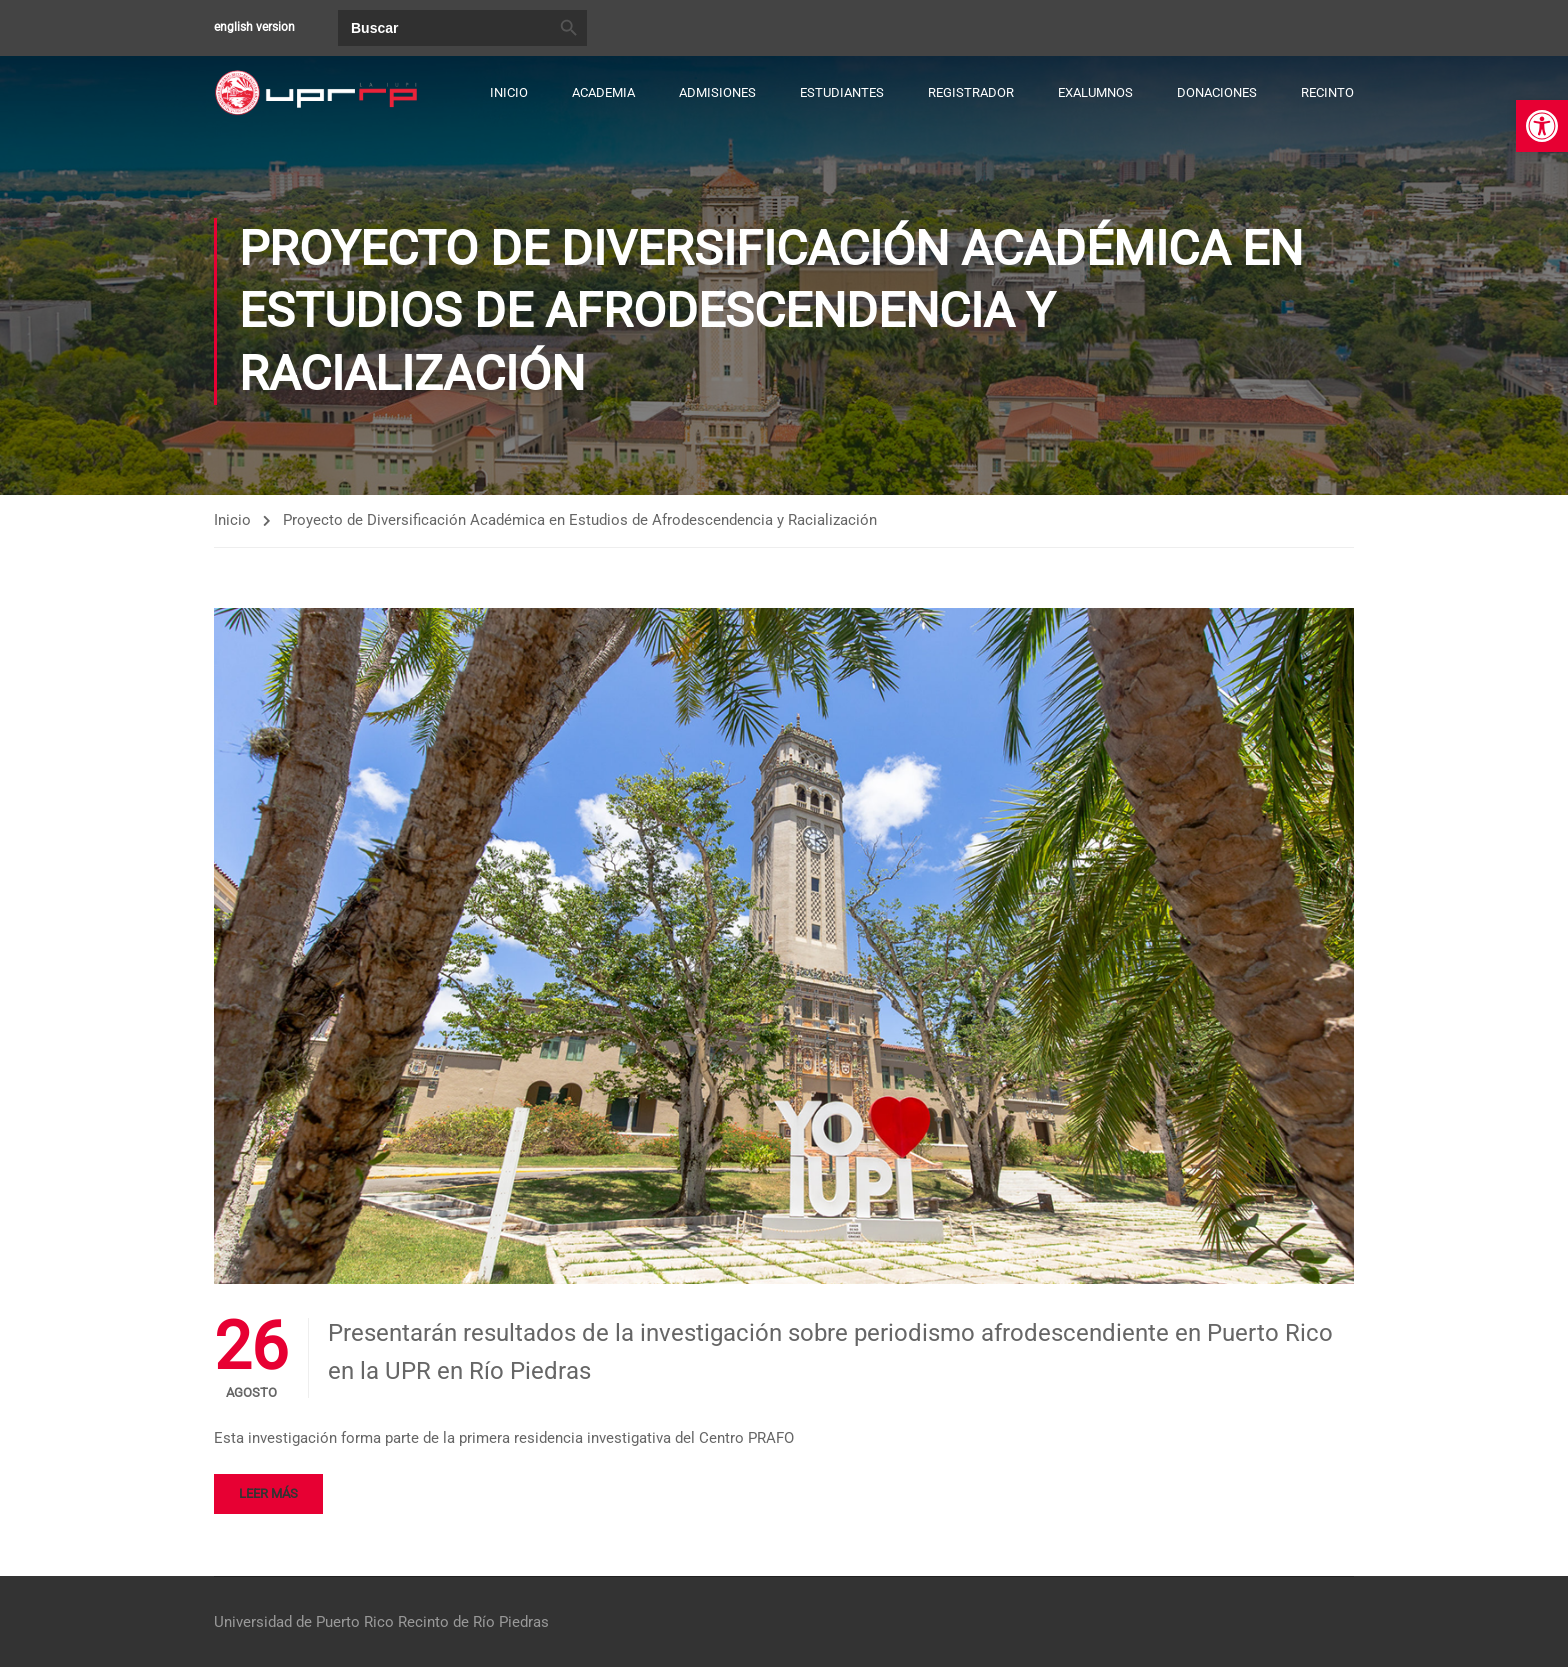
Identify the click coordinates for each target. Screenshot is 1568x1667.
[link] (1542, 126)
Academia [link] (603, 92)
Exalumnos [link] (1095, 92)
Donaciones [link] (1217, 92)
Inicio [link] (509, 92)
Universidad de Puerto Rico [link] (304, 1622)
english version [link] (254, 27)
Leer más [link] (268, 1495)
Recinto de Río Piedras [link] (473, 1622)
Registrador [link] (971, 92)
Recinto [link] (1327, 92)
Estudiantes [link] (842, 92)
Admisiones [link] (717, 92)
